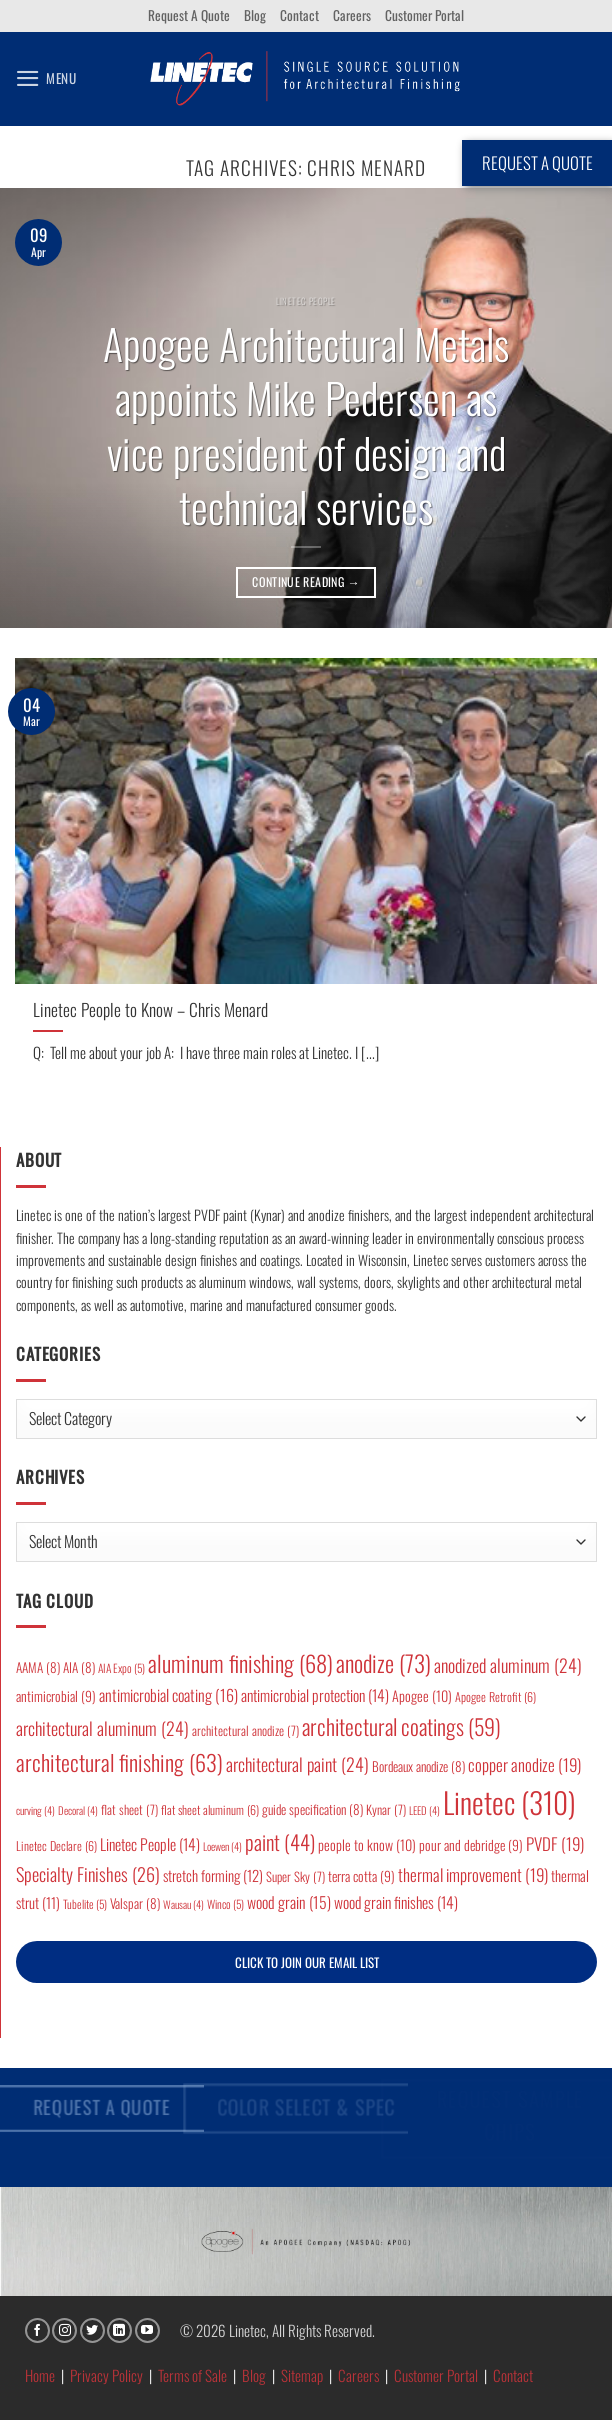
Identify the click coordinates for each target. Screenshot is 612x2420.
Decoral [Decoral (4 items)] (78, 1810)
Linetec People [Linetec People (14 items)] (150, 1844)
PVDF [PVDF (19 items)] (555, 1843)
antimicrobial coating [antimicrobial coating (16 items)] (168, 1695)
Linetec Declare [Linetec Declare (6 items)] (56, 1845)
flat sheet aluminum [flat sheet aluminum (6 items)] (210, 1809)
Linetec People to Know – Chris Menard (150, 1009)
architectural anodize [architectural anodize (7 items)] (245, 1730)
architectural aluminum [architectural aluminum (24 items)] (102, 1728)
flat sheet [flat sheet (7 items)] (129, 1809)
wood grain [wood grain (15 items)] (289, 1902)
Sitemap (302, 2375)
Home (40, 2375)
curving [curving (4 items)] (35, 1810)
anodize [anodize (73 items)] (383, 1663)
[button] (46, 78)
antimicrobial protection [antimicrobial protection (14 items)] (315, 1695)
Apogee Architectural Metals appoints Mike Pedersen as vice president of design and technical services (306, 425)
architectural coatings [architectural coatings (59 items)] (401, 1726)
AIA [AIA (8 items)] (79, 1667)
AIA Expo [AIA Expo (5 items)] (121, 1667)
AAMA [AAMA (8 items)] (38, 1667)
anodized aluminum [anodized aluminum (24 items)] (508, 1665)
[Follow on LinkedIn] (119, 2330)
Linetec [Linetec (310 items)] (509, 1801)
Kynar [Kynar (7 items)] (386, 1809)
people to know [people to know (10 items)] (367, 1844)
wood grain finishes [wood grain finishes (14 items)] (396, 1902)
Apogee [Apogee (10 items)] (422, 1695)
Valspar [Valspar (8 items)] (135, 1903)
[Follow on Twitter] (92, 2330)
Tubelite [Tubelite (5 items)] (85, 1903)
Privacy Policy (106, 2375)
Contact (299, 15)
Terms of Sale (192, 2375)
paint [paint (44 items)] (280, 1841)
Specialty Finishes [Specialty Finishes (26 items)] (88, 1873)
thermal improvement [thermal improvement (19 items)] (473, 1874)
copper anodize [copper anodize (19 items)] (524, 1764)
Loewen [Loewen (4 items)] (222, 1846)
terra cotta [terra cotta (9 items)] (361, 1876)
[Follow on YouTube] (147, 2330)
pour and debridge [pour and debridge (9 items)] (471, 1845)
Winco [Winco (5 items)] (225, 1903)
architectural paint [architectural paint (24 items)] (297, 1764)
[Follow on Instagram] (64, 2330)
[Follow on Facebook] (37, 2330)
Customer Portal (424, 15)
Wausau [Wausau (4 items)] (183, 1904)
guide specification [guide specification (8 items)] (312, 1809)
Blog (255, 15)
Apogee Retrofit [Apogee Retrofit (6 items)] (495, 1696)
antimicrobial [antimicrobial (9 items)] (56, 1696)
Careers (352, 15)
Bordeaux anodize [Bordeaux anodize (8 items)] (418, 1766)
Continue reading (306, 581)
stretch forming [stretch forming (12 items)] (213, 1875)
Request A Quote (189, 15)
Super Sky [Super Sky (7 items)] (295, 1876)
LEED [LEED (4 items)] (424, 1810)
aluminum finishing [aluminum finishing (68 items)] (240, 1663)
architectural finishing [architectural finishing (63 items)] (119, 1761)
